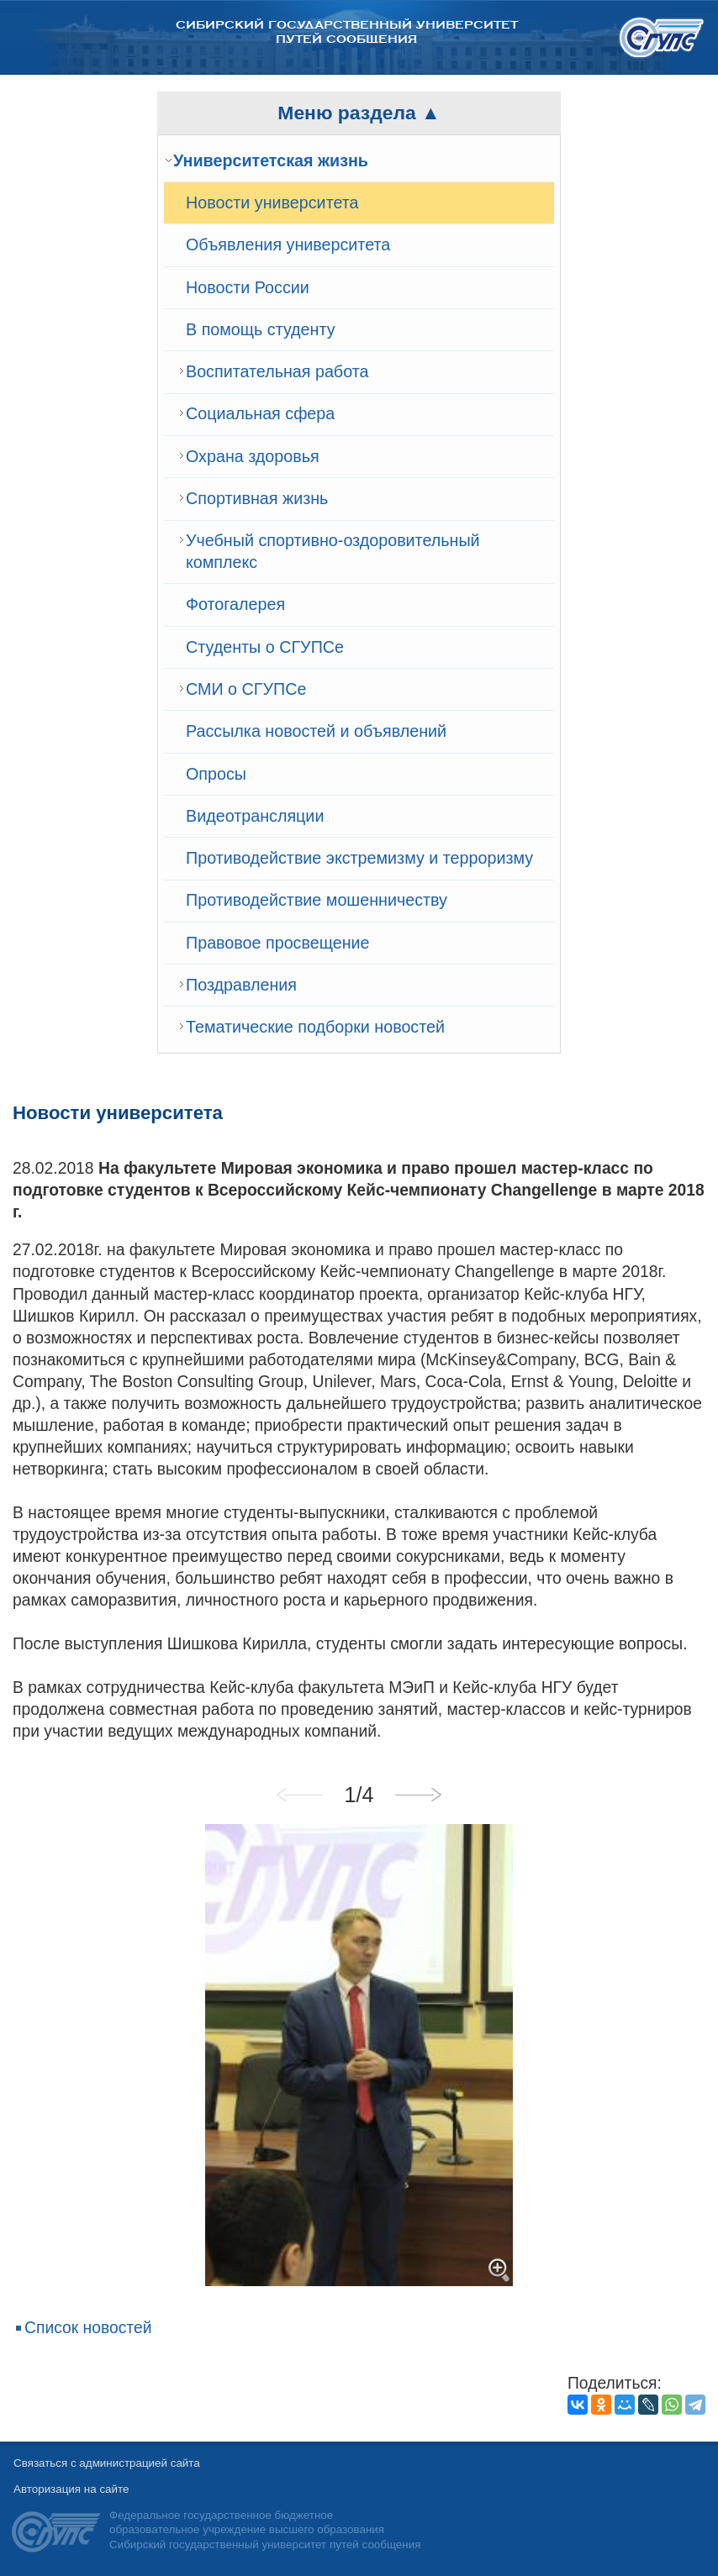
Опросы (216, 774)
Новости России (247, 287)
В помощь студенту (260, 329)
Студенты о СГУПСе (265, 647)
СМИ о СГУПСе (246, 689)
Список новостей (88, 2328)
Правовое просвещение (278, 942)
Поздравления (241, 984)
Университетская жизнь (270, 160)
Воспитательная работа (277, 371)
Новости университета (272, 202)
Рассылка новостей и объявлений (316, 731)
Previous (300, 1795)
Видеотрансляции (255, 816)
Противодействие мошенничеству (316, 900)
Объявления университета (288, 244)
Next (417, 1795)
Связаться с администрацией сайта (106, 2463)
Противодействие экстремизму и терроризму (359, 858)
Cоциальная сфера (260, 413)
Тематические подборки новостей (315, 1026)
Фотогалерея (235, 604)
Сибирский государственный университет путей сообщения (347, 31)
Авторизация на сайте (71, 2489)
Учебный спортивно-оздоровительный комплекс (333, 551)
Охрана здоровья (252, 456)
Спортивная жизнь (257, 498)
